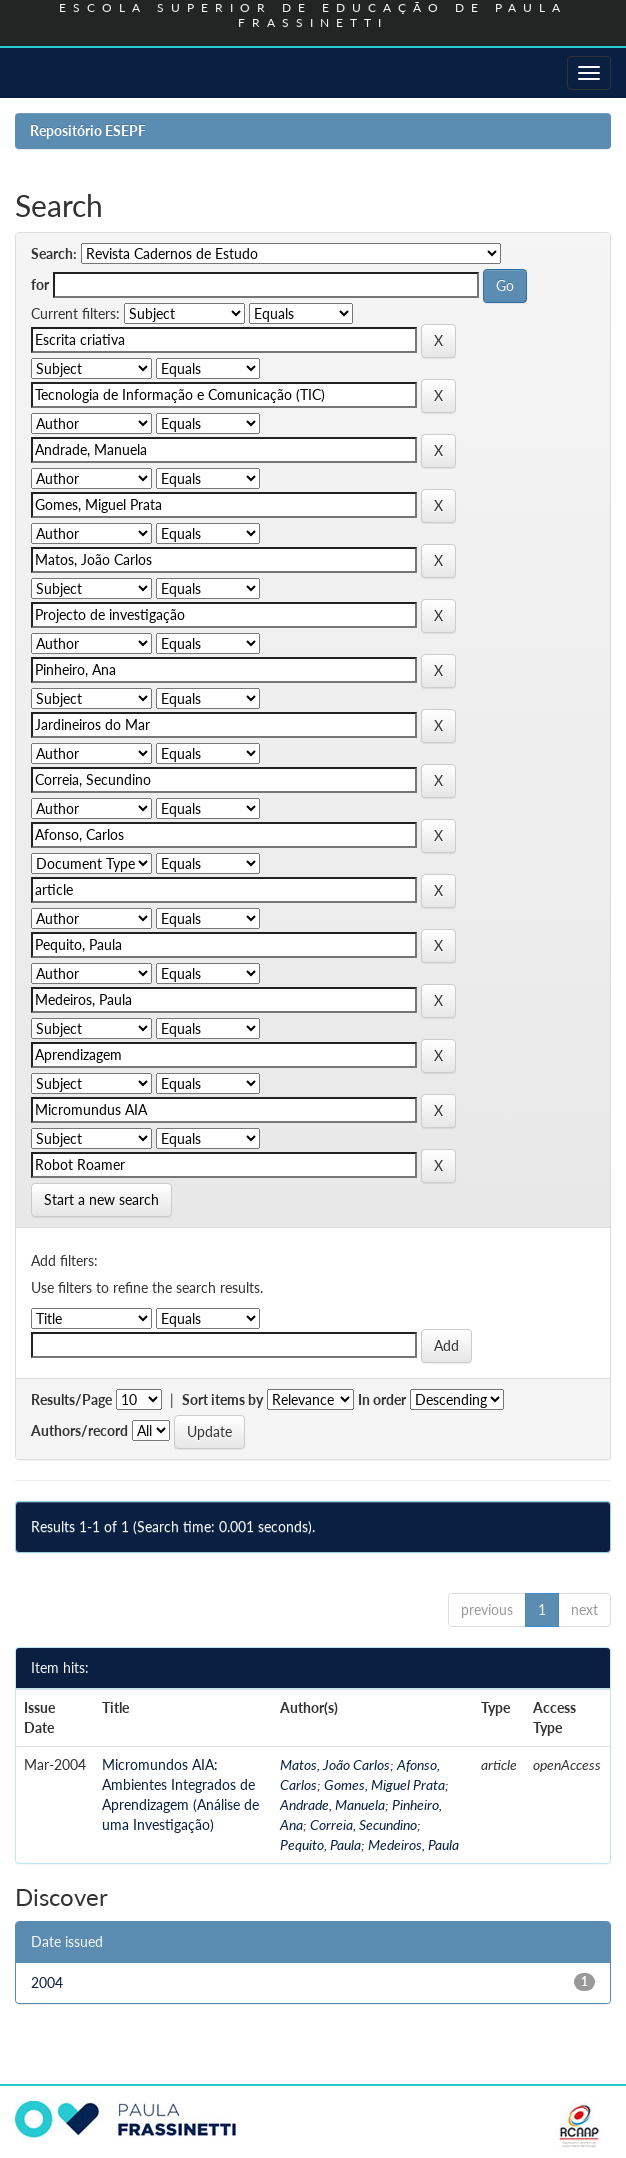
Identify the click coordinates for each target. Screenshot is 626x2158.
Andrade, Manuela (332, 1804)
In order (382, 1399)
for (40, 284)
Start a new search (101, 1199)
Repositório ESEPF (88, 130)
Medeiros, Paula (413, 1844)
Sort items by (222, 1399)
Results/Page (71, 1399)
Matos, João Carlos (335, 1764)
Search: (54, 253)
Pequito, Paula (320, 1844)
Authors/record (79, 1430)
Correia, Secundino (363, 1824)
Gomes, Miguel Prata (384, 1784)
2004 (47, 1982)
